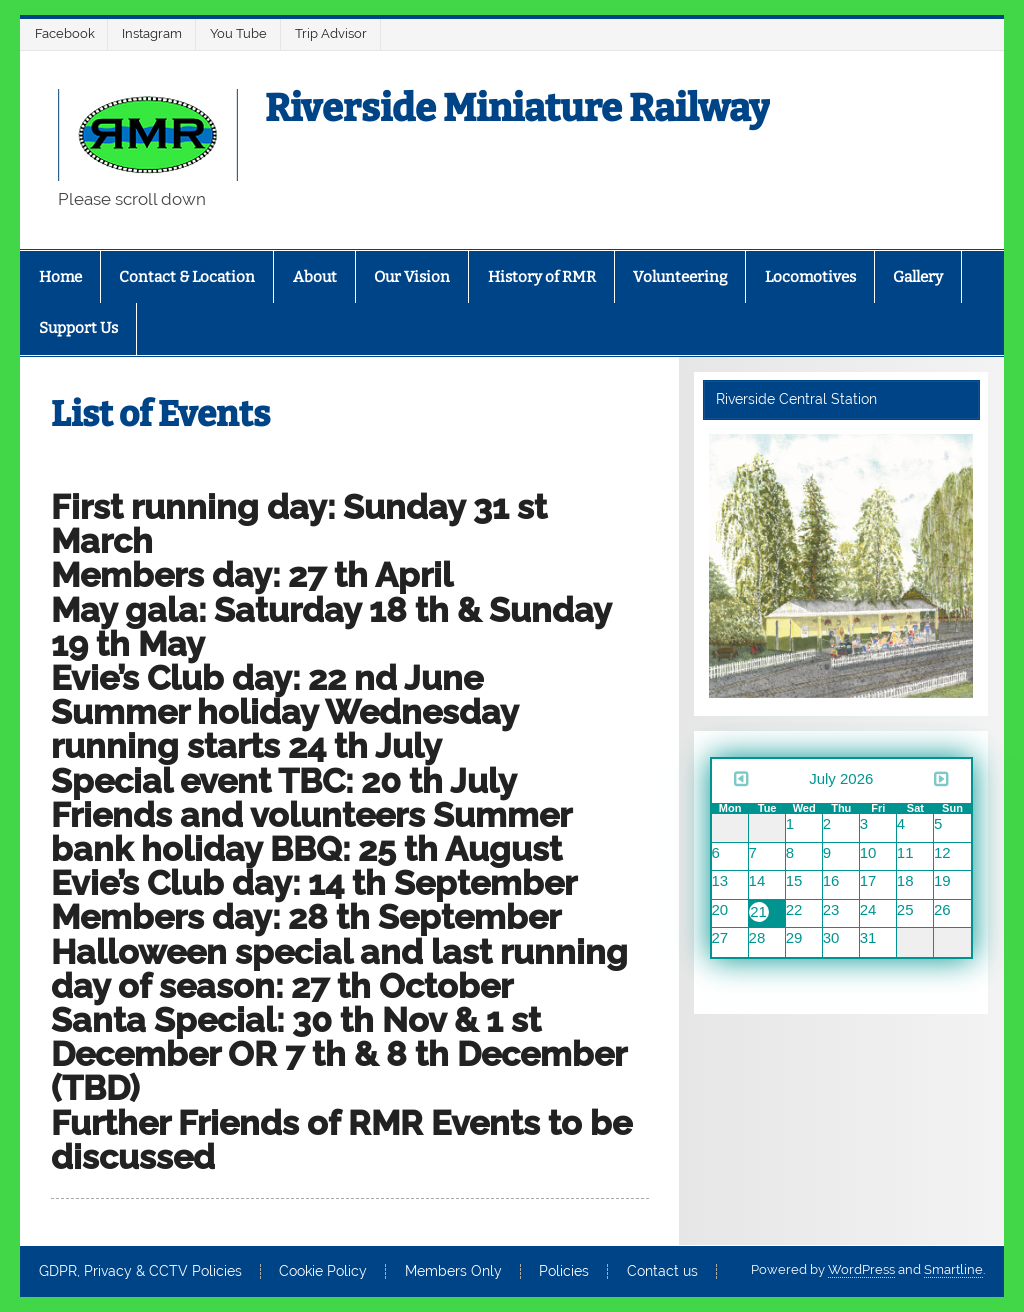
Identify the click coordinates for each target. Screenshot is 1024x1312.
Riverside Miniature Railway (517, 108)
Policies (564, 1272)
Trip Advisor (331, 33)
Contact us (662, 1272)
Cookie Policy (323, 1272)
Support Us (78, 328)
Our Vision (412, 277)
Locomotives (810, 277)
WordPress (861, 1269)
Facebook (65, 33)
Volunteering (680, 277)
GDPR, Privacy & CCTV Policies (140, 1272)
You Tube (238, 33)
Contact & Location (187, 277)
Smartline (953, 1269)
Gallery (918, 277)
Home (60, 277)
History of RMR (542, 277)
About (315, 277)
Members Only (453, 1272)
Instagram (152, 33)
